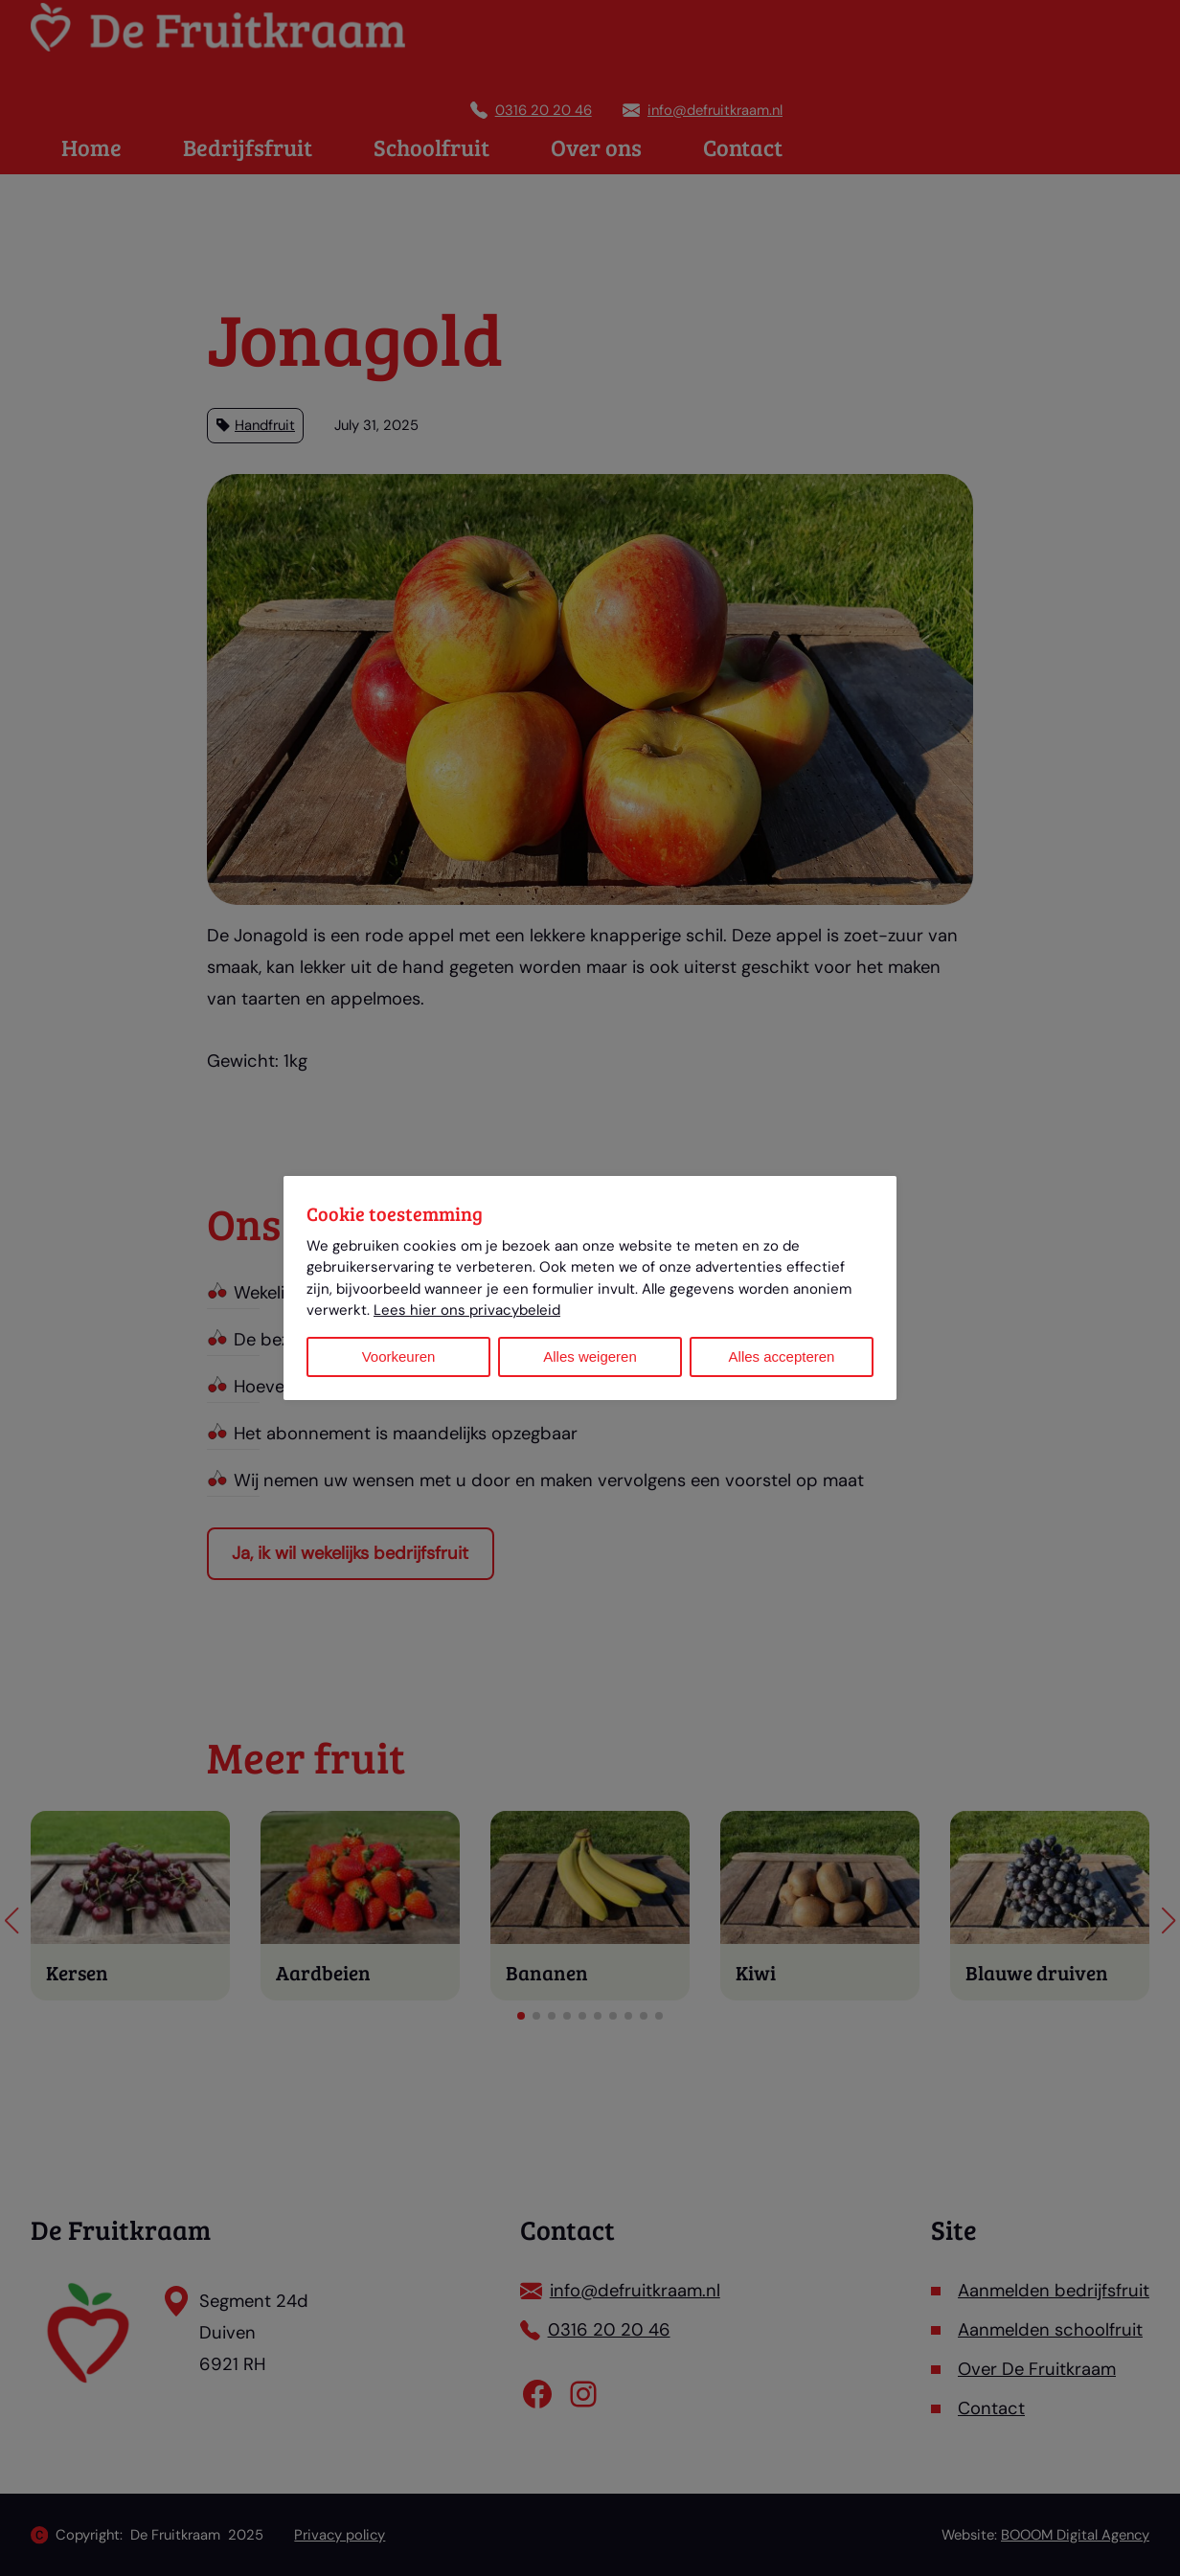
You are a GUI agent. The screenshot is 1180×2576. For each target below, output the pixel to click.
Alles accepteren (782, 1356)
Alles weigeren (590, 1356)
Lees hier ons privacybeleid (467, 1310)
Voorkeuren (399, 1356)
